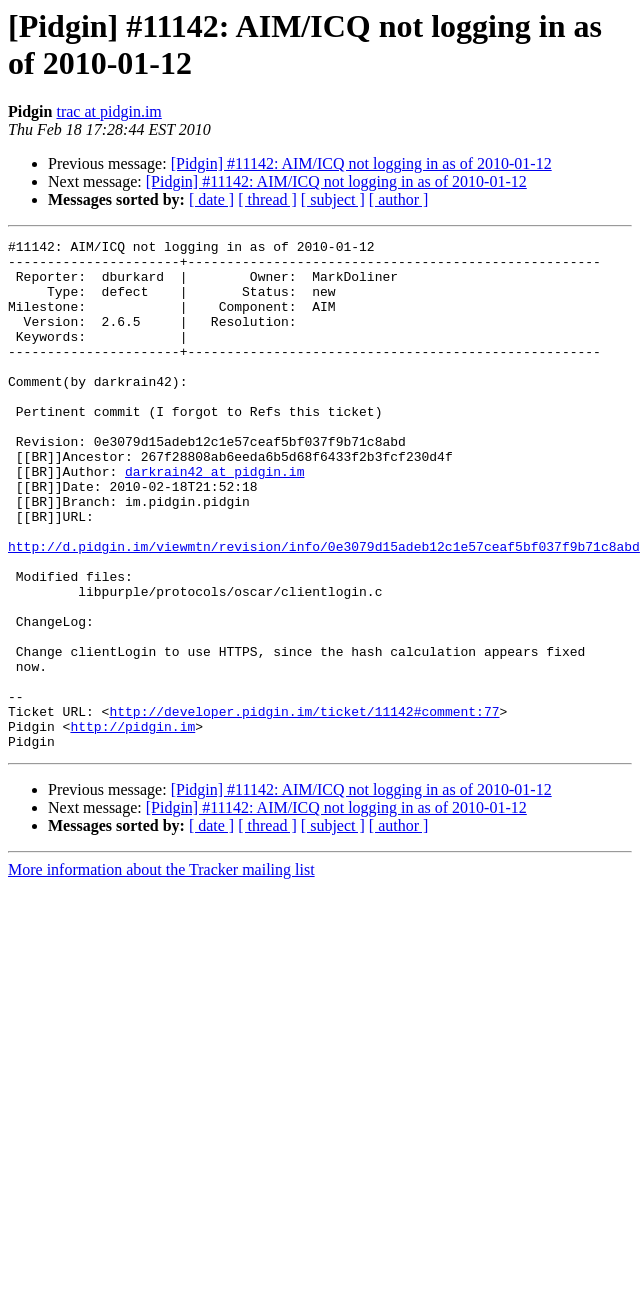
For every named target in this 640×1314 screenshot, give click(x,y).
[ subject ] (333, 199)
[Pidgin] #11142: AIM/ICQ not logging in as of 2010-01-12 (361, 163)
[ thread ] (267, 199)
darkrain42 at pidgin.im (214, 519)
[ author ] (399, 199)
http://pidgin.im (132, 825)
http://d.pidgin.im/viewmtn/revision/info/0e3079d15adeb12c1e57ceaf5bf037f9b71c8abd (324, 609)
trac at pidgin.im (108, 111)
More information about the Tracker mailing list (161, 971)
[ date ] (211, 199)
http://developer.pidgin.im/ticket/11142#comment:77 (304, 807)
